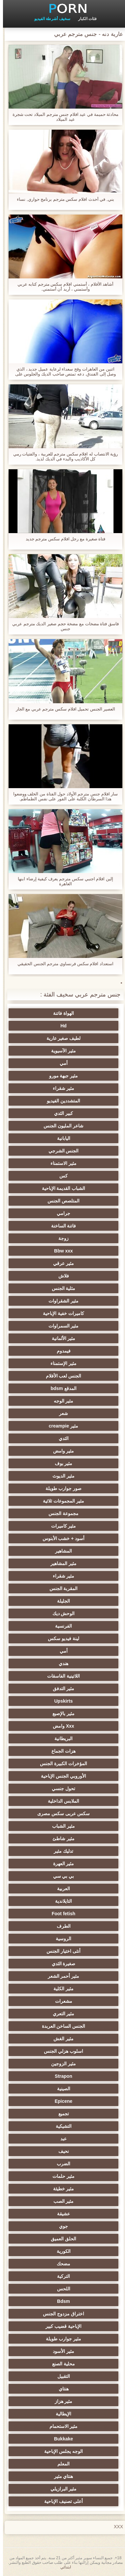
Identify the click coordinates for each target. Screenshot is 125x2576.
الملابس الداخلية (60, 1801)
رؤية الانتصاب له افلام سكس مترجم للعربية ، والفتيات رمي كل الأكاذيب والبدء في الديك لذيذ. (62, 456)
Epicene (61, 2101)
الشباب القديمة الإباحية (60, 1188)
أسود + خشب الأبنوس (61, 1538)
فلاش (60, 1275)
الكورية (61, 2251)
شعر (60, 1413)
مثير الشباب (60, 1826)
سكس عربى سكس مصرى (60, 1813)
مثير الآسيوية (60, 1050)
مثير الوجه (61, 1401)
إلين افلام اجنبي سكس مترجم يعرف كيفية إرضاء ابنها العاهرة (62, 881)
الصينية (60, 2088)
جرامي (60, 1213)
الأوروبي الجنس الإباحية (60, 1776)
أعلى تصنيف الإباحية (60, 2501)
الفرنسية (60, 1626)
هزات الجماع (60, 1751)
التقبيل (60, 2376)
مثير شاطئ (60, 1838)
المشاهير (60, 1551)
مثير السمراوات (61, 1325)
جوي (60, 2226)
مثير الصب (60, 2201)
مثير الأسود (60, 2351)
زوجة (60, 1238)
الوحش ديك (60, 1613)
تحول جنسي (60, 1788)
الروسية (60, 1938)
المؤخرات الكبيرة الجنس (60, 1763)
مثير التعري (61, 2013)
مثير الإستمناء (60, 1363)
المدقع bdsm (60, 1388)
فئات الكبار (84, 18)
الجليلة (60, 1601)
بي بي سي (60, 1876)
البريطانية (60, 1738)
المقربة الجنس (61, 1588)
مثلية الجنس (61, 1288)
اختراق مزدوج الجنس (60, 2313)
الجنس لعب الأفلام (60, 1375)
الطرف (61, 1926)
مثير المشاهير (60, 1563)
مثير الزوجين (60, 2063)
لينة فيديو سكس (60, 1638)
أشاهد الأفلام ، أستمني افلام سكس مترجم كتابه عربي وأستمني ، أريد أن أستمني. (63, 287)
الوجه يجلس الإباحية (60, 2451)
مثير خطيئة (60, 2188)
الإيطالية (60, 2413)
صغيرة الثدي (61, 1963)
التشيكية (61, 2126)
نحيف (60, 2151)
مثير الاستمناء (60, 1163)
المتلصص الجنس (61, 1200)
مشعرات (60, 2001)
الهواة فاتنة (60, 1013)
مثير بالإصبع (60, 1713)
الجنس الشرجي (61, 1150)
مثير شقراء (61, 1088)
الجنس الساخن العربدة (60, 2026)
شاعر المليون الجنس (60, 1125)
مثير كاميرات (60, 1526)
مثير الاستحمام (61, 2426)
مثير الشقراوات (61, 1300)
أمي (61, 1063)
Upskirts (60, 1701)
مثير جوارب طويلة (60, 2338)
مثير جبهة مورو (60, 1075)
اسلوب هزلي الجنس (60, 2051)
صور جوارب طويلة (60, 1488)
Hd (60, 1025)
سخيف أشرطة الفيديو (49, 18)
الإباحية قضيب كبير (60, 2326)
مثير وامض (60, 1451)
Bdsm (60, 2301)
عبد (60, 2138)
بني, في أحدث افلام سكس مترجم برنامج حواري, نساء (62, 199)
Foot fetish (61, 1913)
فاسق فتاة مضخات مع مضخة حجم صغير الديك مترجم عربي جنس (62, 626)
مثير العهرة (60, 1863)
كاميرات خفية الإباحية (60, 1313)
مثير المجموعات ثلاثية (60, 1501)
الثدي (61, 1438)
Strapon (60, 2076)
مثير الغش (60, 2038)
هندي (60, 1663)
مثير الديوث (60, 1476)
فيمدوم (61, 1350)
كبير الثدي (60, 1113)
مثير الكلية (60, 1988)
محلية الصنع (60, 2363)
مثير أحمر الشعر (61, 1976)
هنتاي (61, 2388)
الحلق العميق (60, 2238)
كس (60, 1175)
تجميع (60, 2113)
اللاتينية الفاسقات (60, 1676)
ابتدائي (62, 2567)
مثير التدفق (61, 1688)
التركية (60, 2276)
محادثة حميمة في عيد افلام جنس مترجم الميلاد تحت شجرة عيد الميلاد (63, 117)
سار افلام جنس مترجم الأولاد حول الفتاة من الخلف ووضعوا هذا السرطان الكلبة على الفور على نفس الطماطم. (62, 796)
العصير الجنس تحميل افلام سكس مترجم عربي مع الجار (62, 709)
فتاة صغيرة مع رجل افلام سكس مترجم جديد (62, 538)
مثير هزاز (61, 2401)
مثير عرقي (60, 1263)
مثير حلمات (60, 2176)
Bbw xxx (60, 1250)
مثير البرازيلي (60, 2488)
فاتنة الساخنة (60, 1225)
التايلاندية (60, 1901)
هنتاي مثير (60, 2476)
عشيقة (60, 2213)
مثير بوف (61, 1463)
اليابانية (60, 1138)
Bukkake (60, 2438)
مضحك (60, 2263)
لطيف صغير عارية (61, 1038)
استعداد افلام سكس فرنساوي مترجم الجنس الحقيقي (62, 963)
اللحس (60, 2288)
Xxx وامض (60, 1726)
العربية (60, 1888)
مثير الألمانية (61, 1338)
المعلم (60, 2463)
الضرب (60, 2163)
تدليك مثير (60, 1851)
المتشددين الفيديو (60, 1100)
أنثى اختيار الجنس (61, 1951)
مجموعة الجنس (61, 1513)
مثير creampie (60, 1426)
